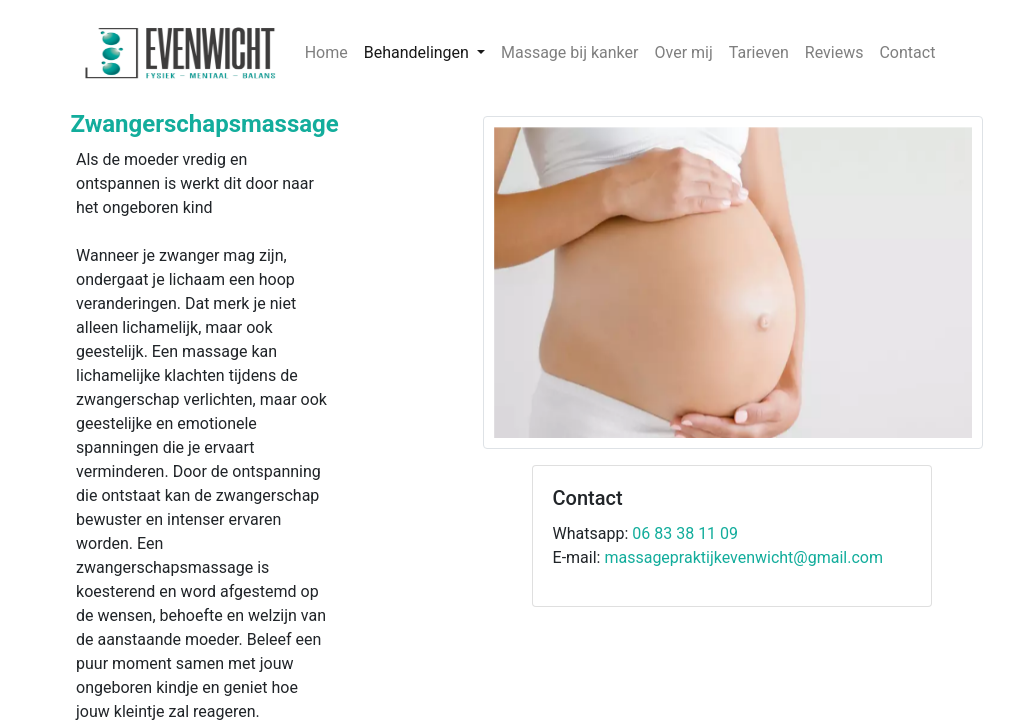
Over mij (683, 52)
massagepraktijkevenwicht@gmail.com (743, 557)
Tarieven (759, 52)
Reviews (834, 52)
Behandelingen (418, 52)
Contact (907, 52)
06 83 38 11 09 (685, 533)
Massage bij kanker (570, 52)
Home (326, 52)
